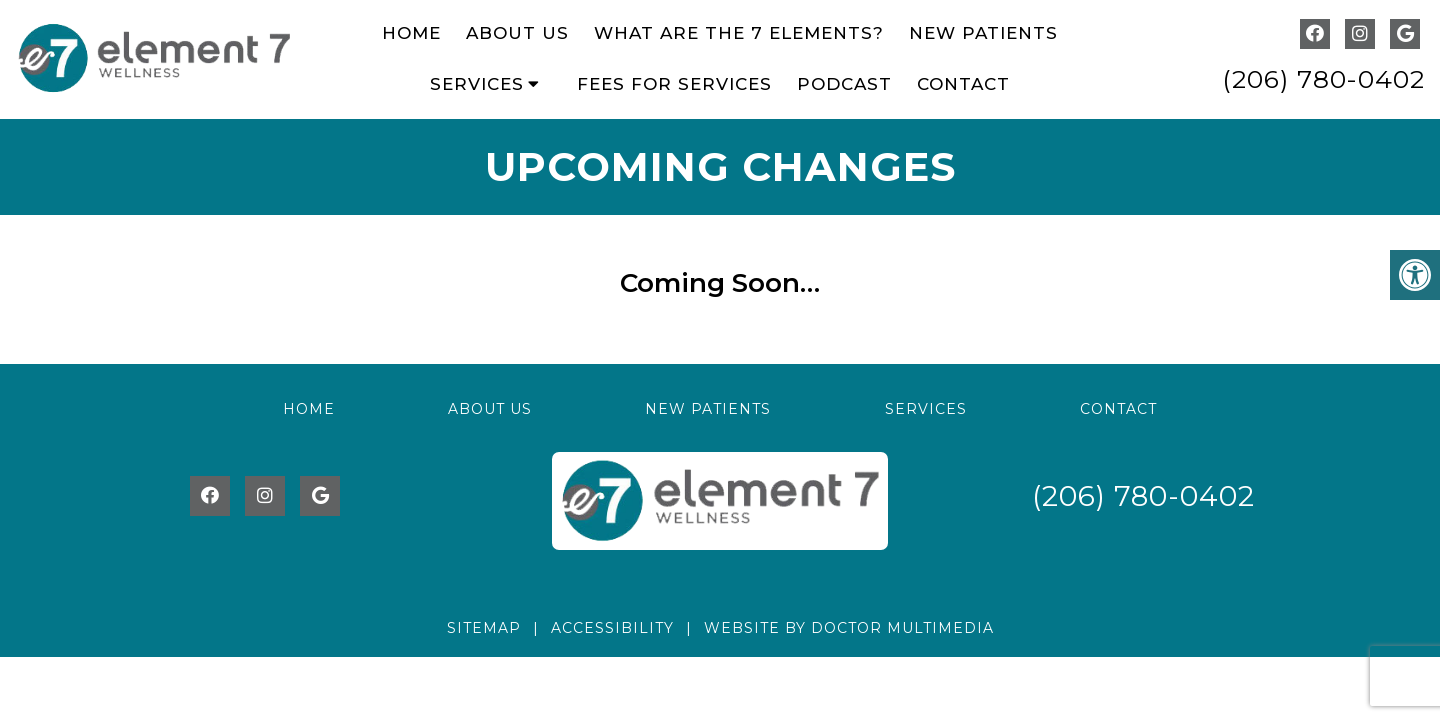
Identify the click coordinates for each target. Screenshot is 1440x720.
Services (477, 84)
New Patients (983, 33)
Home (411, 33)
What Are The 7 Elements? (739, 33)
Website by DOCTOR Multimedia (849, 628)
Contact (963, 84)
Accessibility (612, 628)
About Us (517, 33)
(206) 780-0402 (1323, 79)
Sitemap (484, 628)
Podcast (844, 84)
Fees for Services (674, 84)
